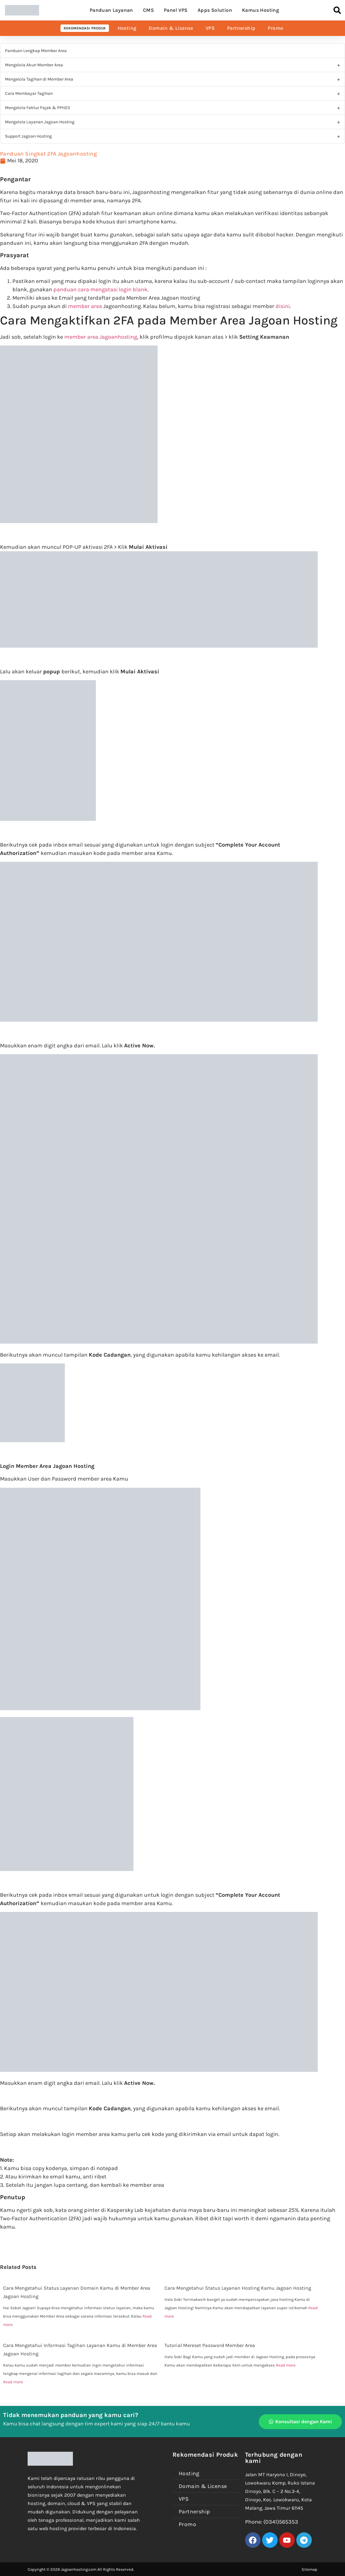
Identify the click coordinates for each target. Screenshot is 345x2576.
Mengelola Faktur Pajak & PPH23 (37, 107)
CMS (148, 10)
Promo (275, 28)
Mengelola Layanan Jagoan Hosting (39, 122)
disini (283, 306)
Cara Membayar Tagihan (29, 93)
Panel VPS (176, 10)
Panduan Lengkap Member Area (36, 50)
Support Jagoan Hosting (28, 136)
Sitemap (309, 2569)
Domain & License (171, 28)
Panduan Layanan (111, 10)
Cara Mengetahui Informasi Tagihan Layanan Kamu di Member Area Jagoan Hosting (80, 2349)
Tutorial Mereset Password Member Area (209, 2345)
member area (85, 306)
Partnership (241, 28)
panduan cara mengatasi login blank (100, 289)
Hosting (127, 28)
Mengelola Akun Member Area (34, 65)
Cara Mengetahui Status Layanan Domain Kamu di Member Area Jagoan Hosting (76, 2292)
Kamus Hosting (260, 10)
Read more (13, 2382)
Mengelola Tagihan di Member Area (39, 79)
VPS (210, 28)
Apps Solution (215, 10)
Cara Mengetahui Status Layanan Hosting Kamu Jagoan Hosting (237, 2288)
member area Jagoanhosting (100, 336)
